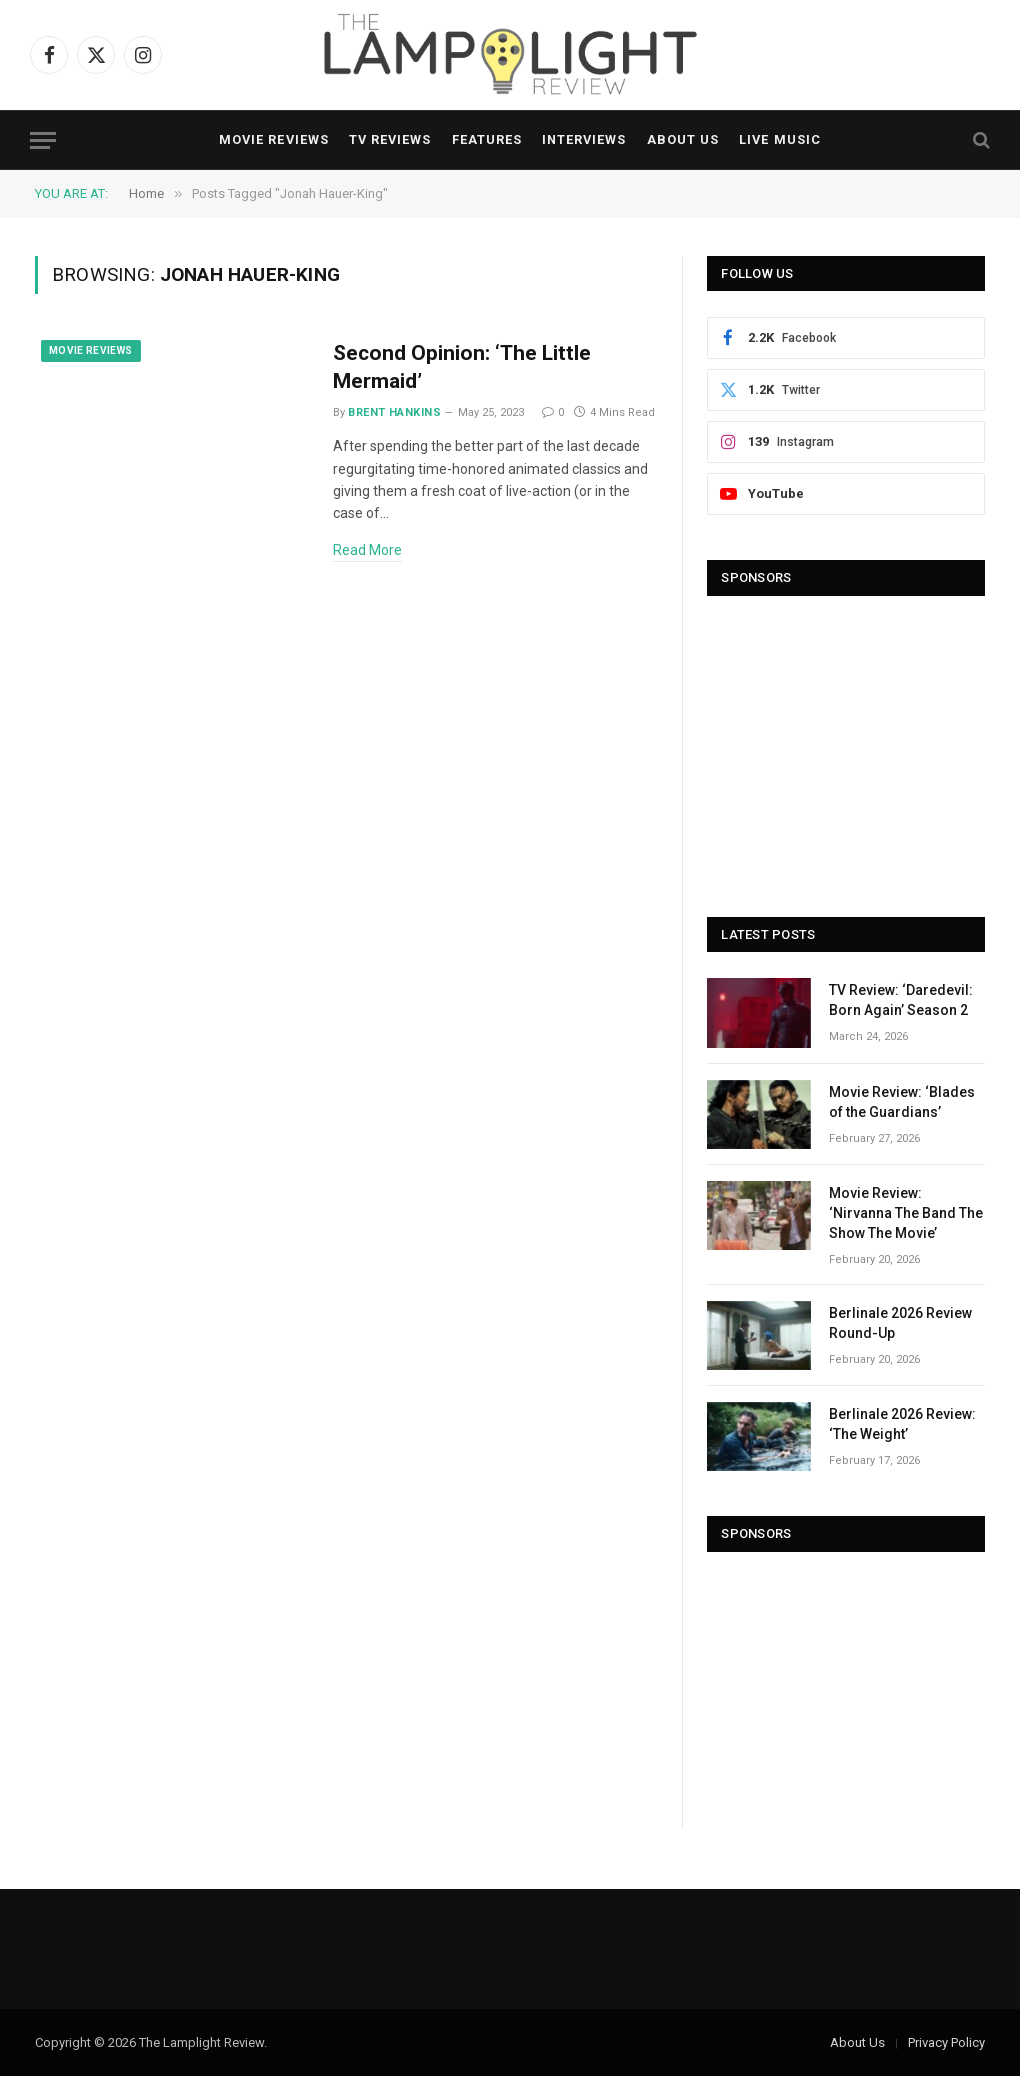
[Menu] (43, 140)
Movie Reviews (273, 139)
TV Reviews (390, 139)
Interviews (584, 139)
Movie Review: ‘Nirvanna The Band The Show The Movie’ (906, 1213)
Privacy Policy (946, 2042)
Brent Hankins (394, 412)
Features (487, 139)
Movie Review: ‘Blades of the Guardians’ (902, 1102)
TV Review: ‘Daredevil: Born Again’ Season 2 (901, 1000)
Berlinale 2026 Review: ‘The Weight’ (902, 1424)
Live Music (779, 139)
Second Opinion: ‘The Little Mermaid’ (462, 367)
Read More (367, 550)
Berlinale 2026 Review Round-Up (900, 1323)
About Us (683, 139)
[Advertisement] (846, 747)
